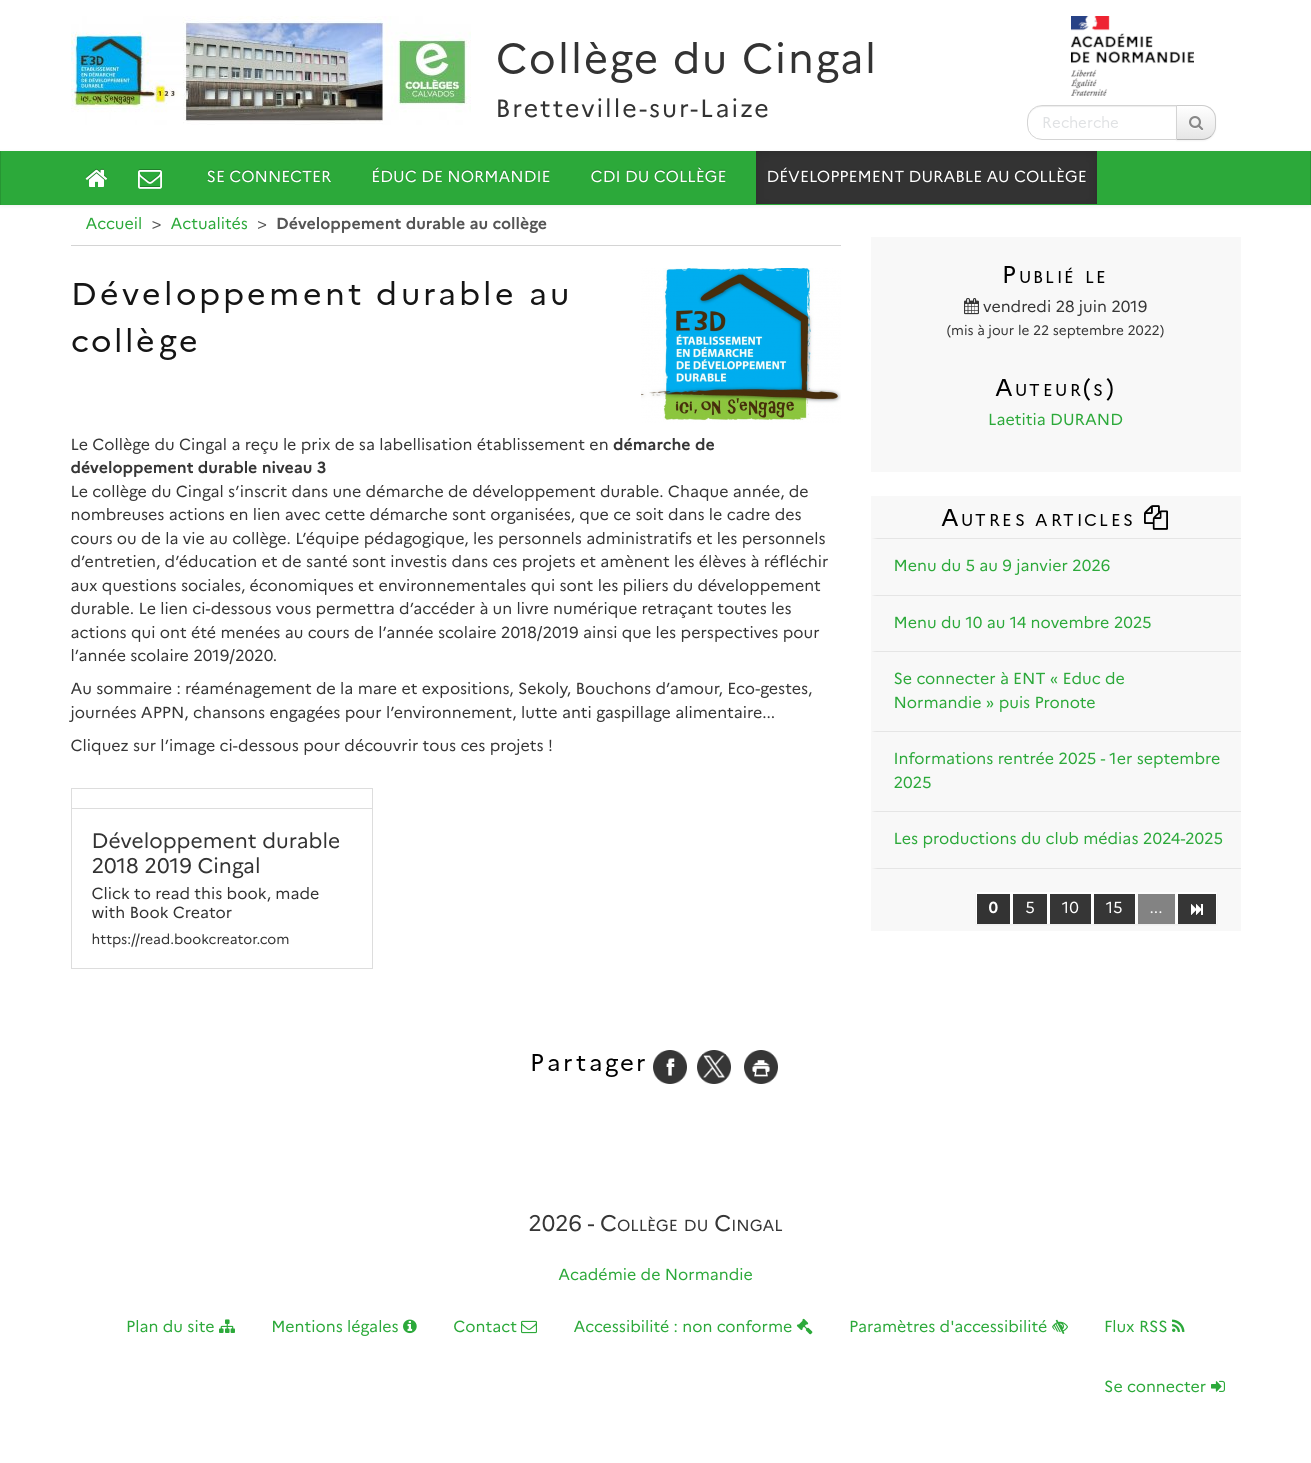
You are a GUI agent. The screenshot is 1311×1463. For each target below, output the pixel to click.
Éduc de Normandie (460, 177)
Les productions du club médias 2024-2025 (1059, 839)
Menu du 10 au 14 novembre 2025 (1023, 623)
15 (1114, 908)
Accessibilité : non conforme (693, 1327)
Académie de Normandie (655, 1275)
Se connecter (269, 177)
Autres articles (1056, 517)
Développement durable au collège (926, 177)
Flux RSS (1144, 1327)
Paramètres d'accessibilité (958, 1327)
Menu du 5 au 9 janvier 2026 (1002, 566)
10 (1070, 908)
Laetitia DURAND (1055, 420)
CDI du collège (659, 177)
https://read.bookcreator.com (191, 939)
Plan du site (180, 1327)
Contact (495, 1327)
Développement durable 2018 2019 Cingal (216, 854)
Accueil (114, 224)
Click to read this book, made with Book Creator (206, 904)
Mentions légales (344, 1327)
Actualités (209, 224)
